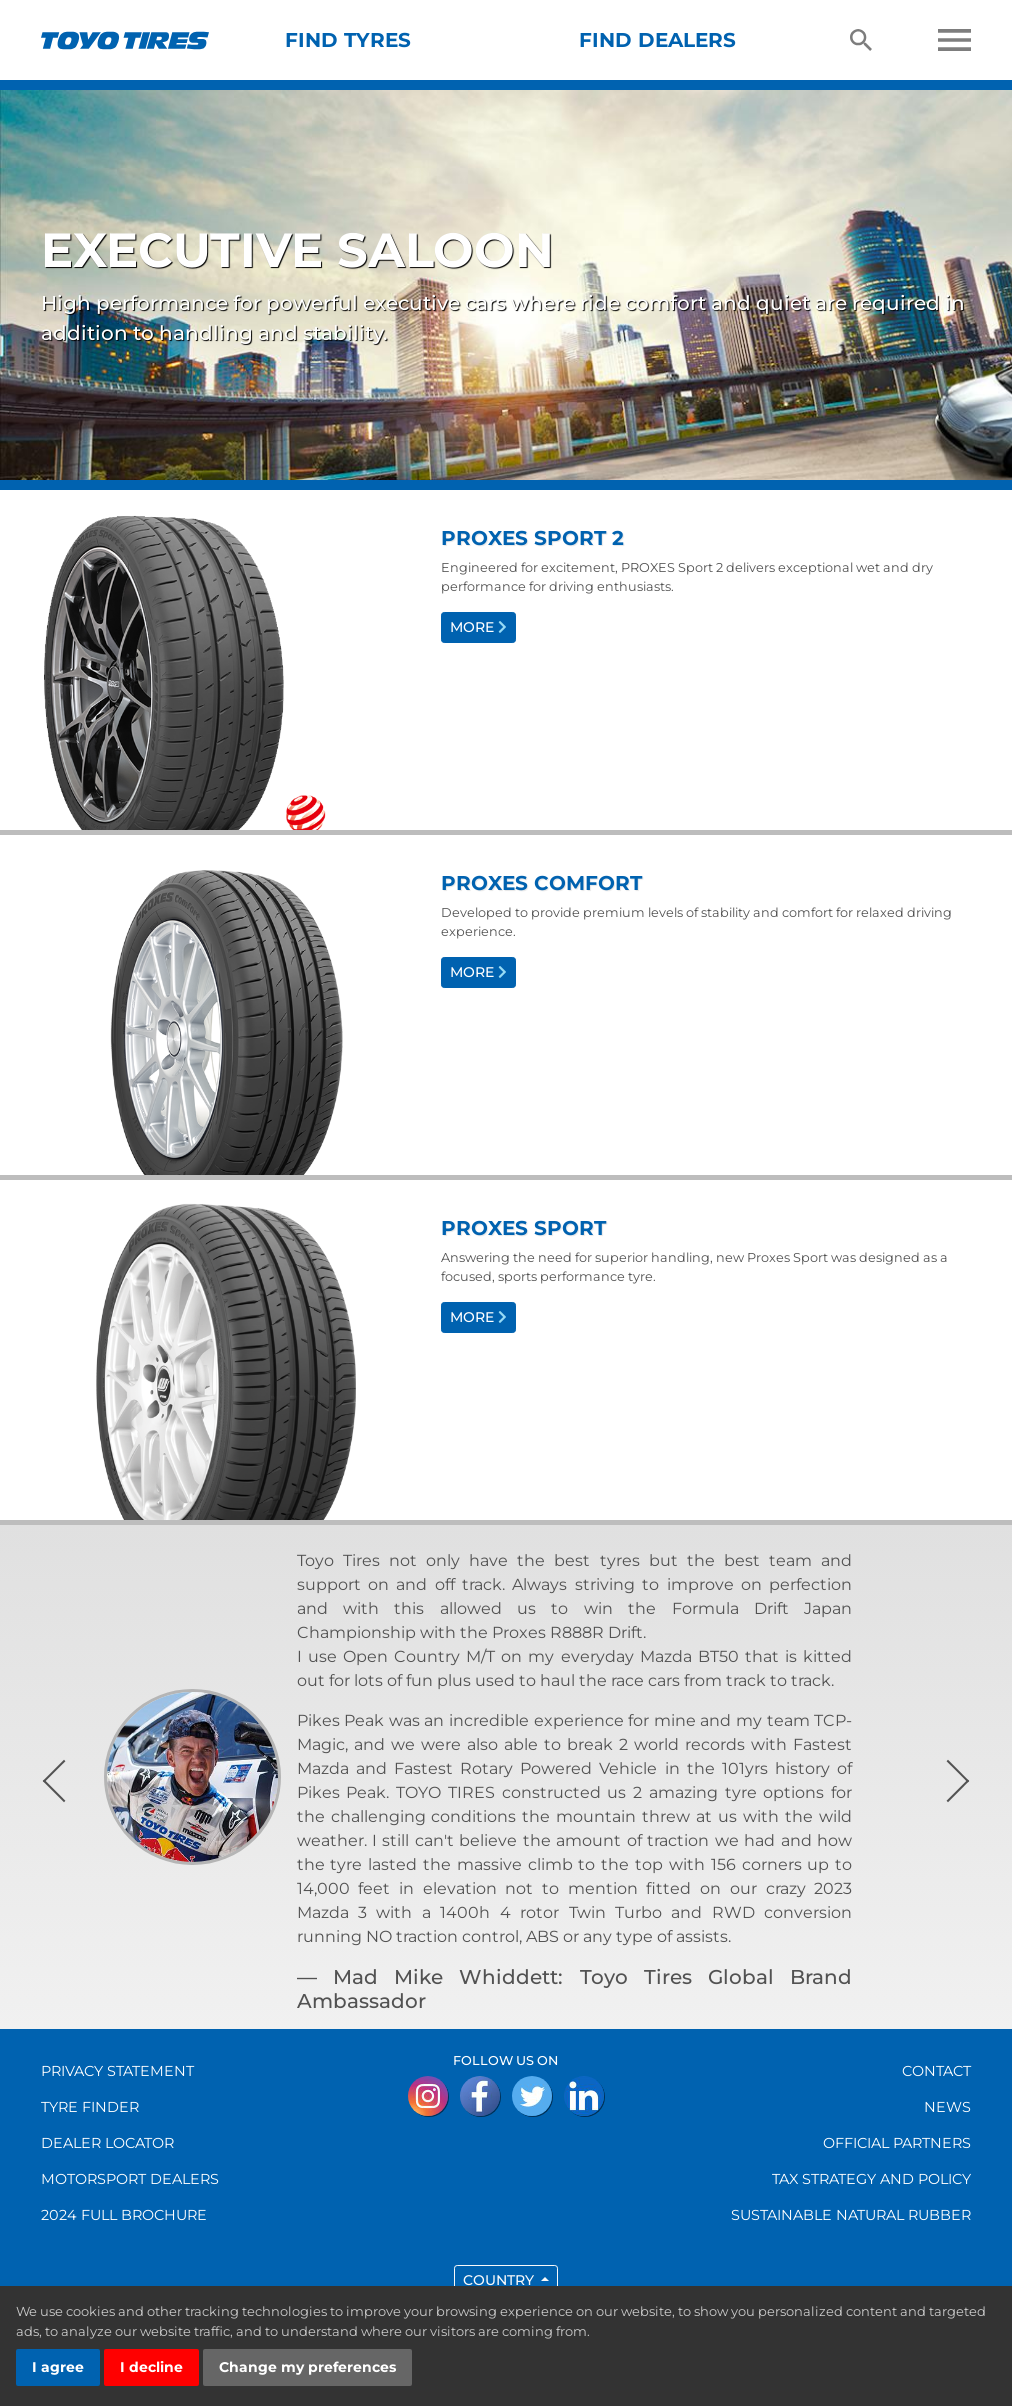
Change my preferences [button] (307, 2367)
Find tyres (348, 40)
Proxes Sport (523, 1228)
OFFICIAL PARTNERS (897, 2143)
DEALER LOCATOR (107, 2143)
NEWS (947, 2107)
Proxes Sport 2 (532, 538)
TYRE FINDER (90, 2107)
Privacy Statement (117, 2071)
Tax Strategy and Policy (871, 2179)
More (478, 627)
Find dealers (657, 40)
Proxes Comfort (541, 883)
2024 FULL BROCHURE (124, 2215)
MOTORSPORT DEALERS (130, 2179)
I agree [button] (58, 2367)
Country (500, 2280)
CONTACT (936, 2071)
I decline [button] (151, 2367)
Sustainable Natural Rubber (851, 2215)
